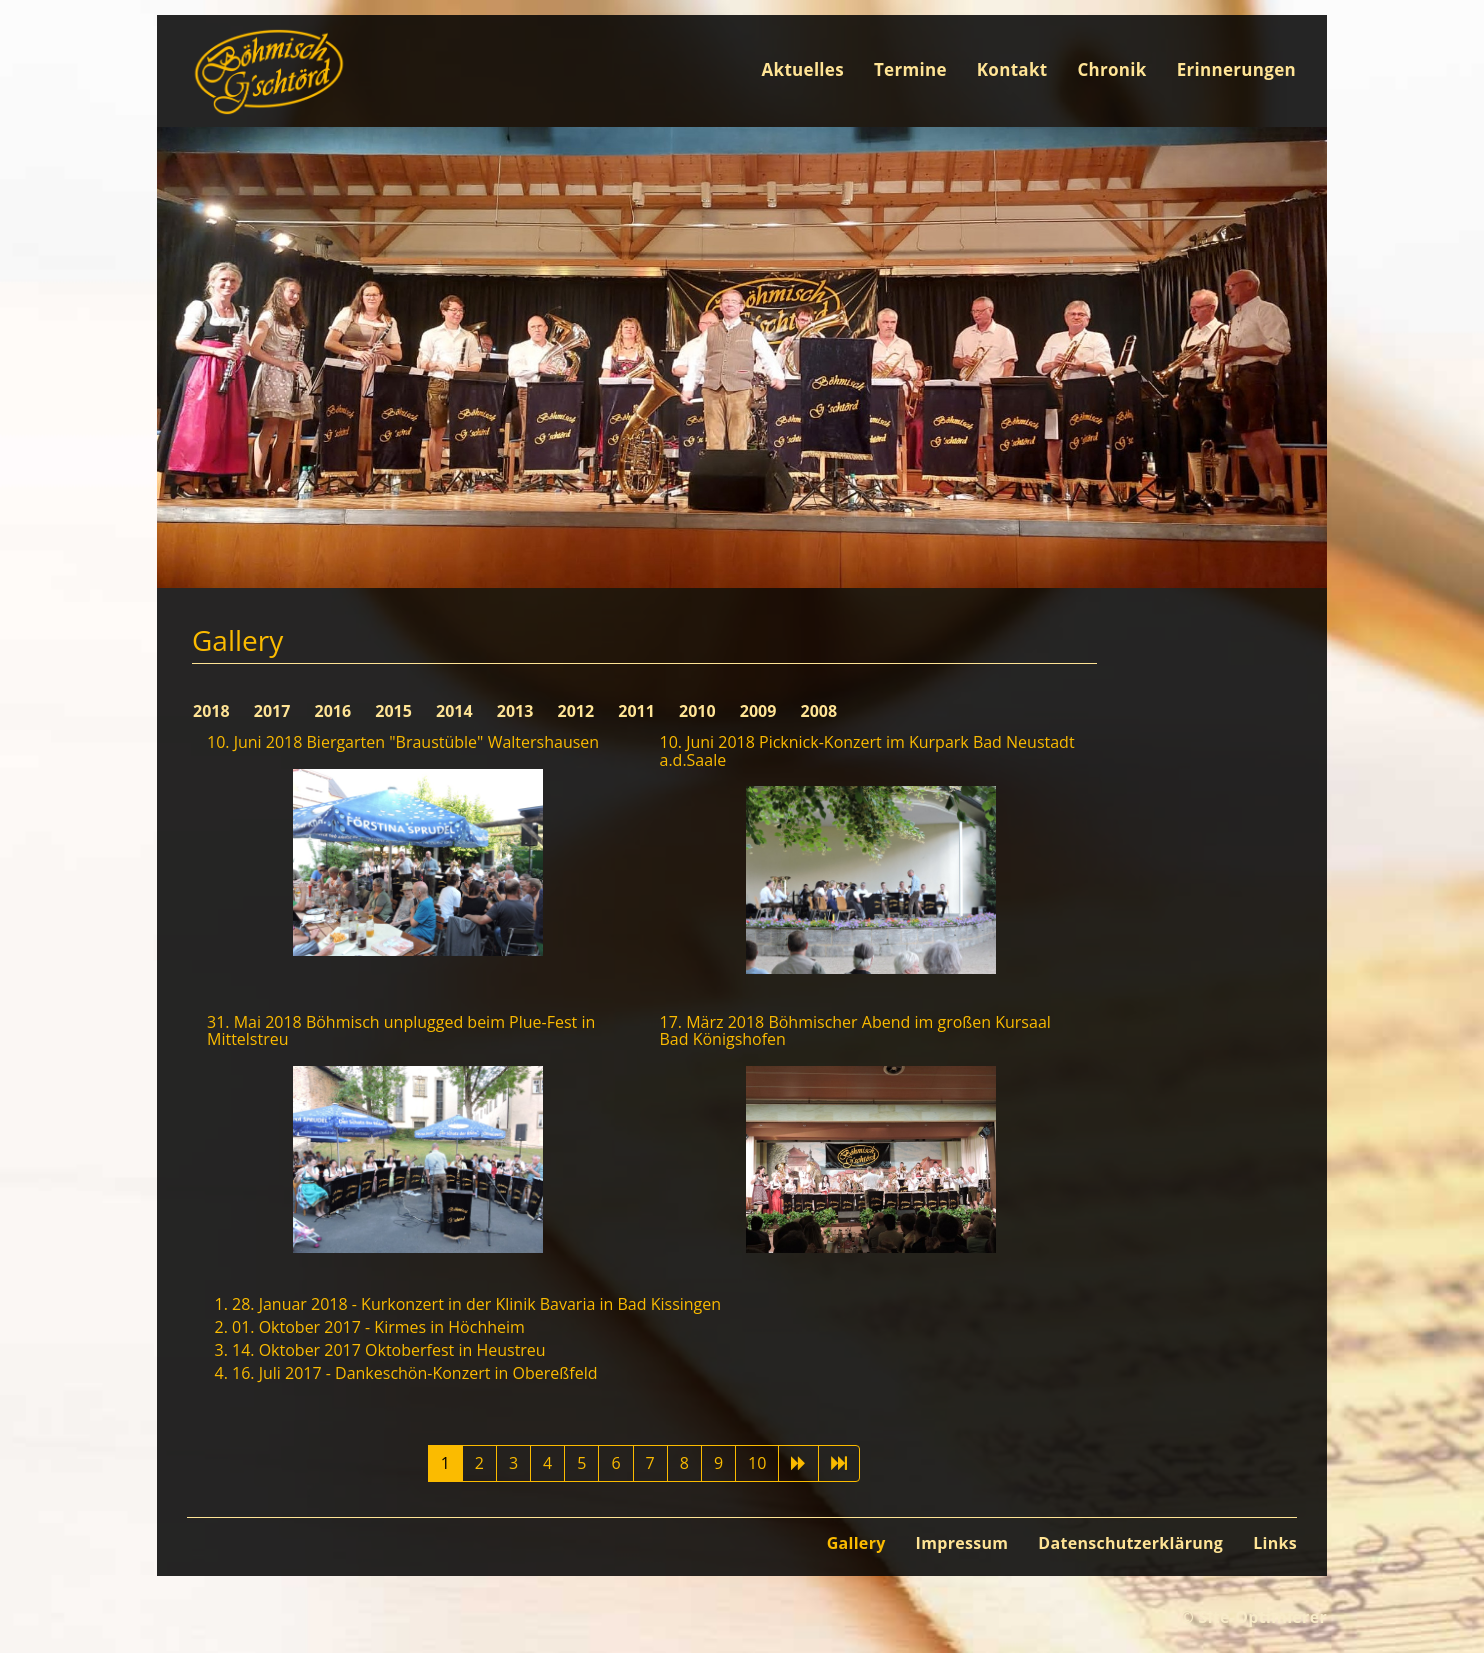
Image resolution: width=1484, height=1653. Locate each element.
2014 (456, 711)
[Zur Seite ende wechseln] (839, 1463)
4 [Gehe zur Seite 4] (547, 1463)
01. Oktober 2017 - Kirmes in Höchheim (378, 1327)
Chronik (1111, 69)
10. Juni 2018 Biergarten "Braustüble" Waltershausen (403, 742)
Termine (910, 69)
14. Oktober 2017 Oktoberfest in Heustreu (389, 1350)
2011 (638, 711)
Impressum (962, 1543)
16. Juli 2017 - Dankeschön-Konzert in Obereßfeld (414, 1373)
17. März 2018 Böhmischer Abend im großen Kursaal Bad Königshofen (855, 1031)
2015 (395, 711)
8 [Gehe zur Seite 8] (684, 1463)
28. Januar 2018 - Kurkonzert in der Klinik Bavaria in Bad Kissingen (476, 1304)
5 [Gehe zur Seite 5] (581, 1463)
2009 (760, 711)
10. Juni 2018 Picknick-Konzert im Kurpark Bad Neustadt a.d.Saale (867, 751)
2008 (819, 711)
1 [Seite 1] (445, 1463)
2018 (213, 711)
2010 (699, 711)
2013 (517, 711)
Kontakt (1012, 69)
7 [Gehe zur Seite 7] (650, 1463)
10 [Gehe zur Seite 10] (757, 1463)
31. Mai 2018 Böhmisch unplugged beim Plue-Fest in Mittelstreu (401, 1031)
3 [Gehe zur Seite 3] (513, 1463)
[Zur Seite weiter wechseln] (798, 1463)
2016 (335, 711)
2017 (274, 711)
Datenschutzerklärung (1130, 1543)
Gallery (856, 1543)
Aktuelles (803, 69)
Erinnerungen (1236, 69)
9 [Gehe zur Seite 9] (718, 1463)
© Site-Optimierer (1253, 1617)
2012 (578, 711)
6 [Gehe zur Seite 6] (615, 1463)
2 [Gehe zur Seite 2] (479, 1463)
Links (1275, 1543)
